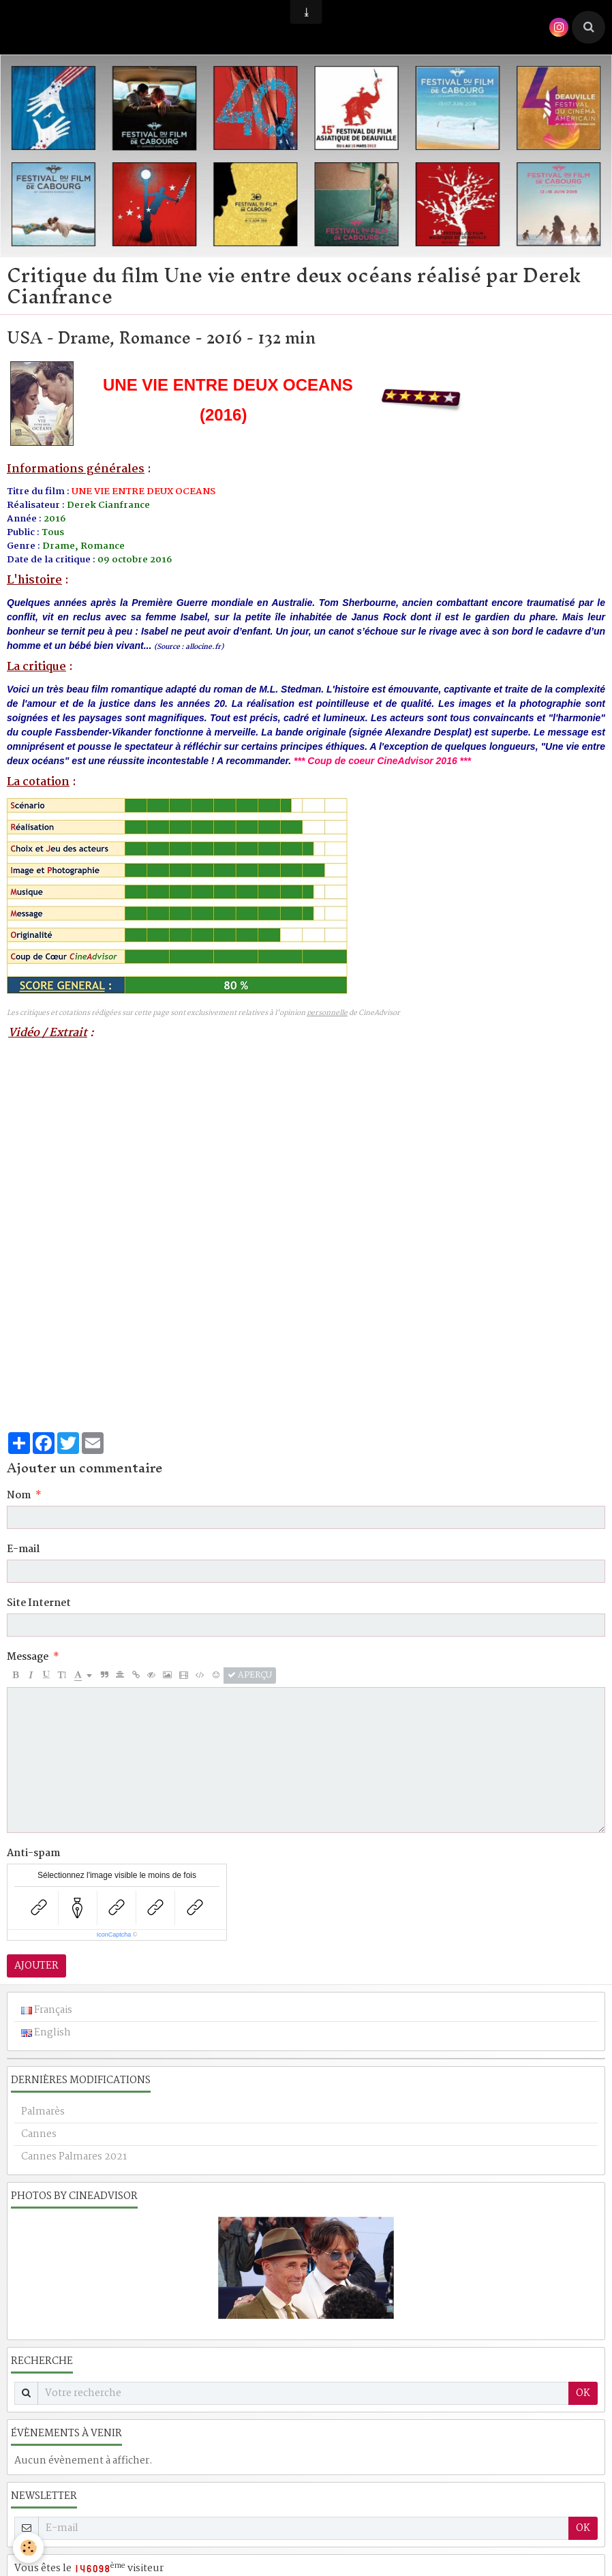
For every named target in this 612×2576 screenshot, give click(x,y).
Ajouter (36, 1966)
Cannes (39, 2134)
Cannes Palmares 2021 (74, 2157)
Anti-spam (33, 1853)
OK (583, 2393)
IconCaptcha (114, 1934)
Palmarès (43, 2112)
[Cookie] (29, 2547)
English (46, 2033)
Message (27, 1657)
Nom (19, 1495)
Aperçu (250, 1675)
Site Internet (39, 1603)
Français (46, 2010)
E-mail (23, 1549)
